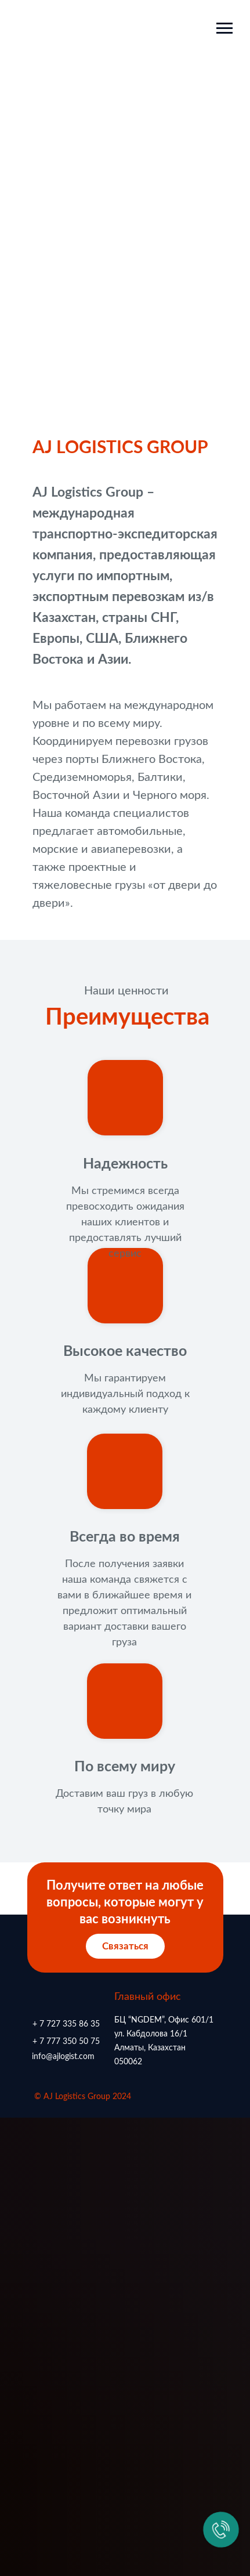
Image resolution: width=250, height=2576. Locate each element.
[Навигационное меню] (224, 28)
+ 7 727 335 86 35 (66, 2024)
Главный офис (147, 1997)
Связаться (125, 1946)
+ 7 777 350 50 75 (66, 2042)
